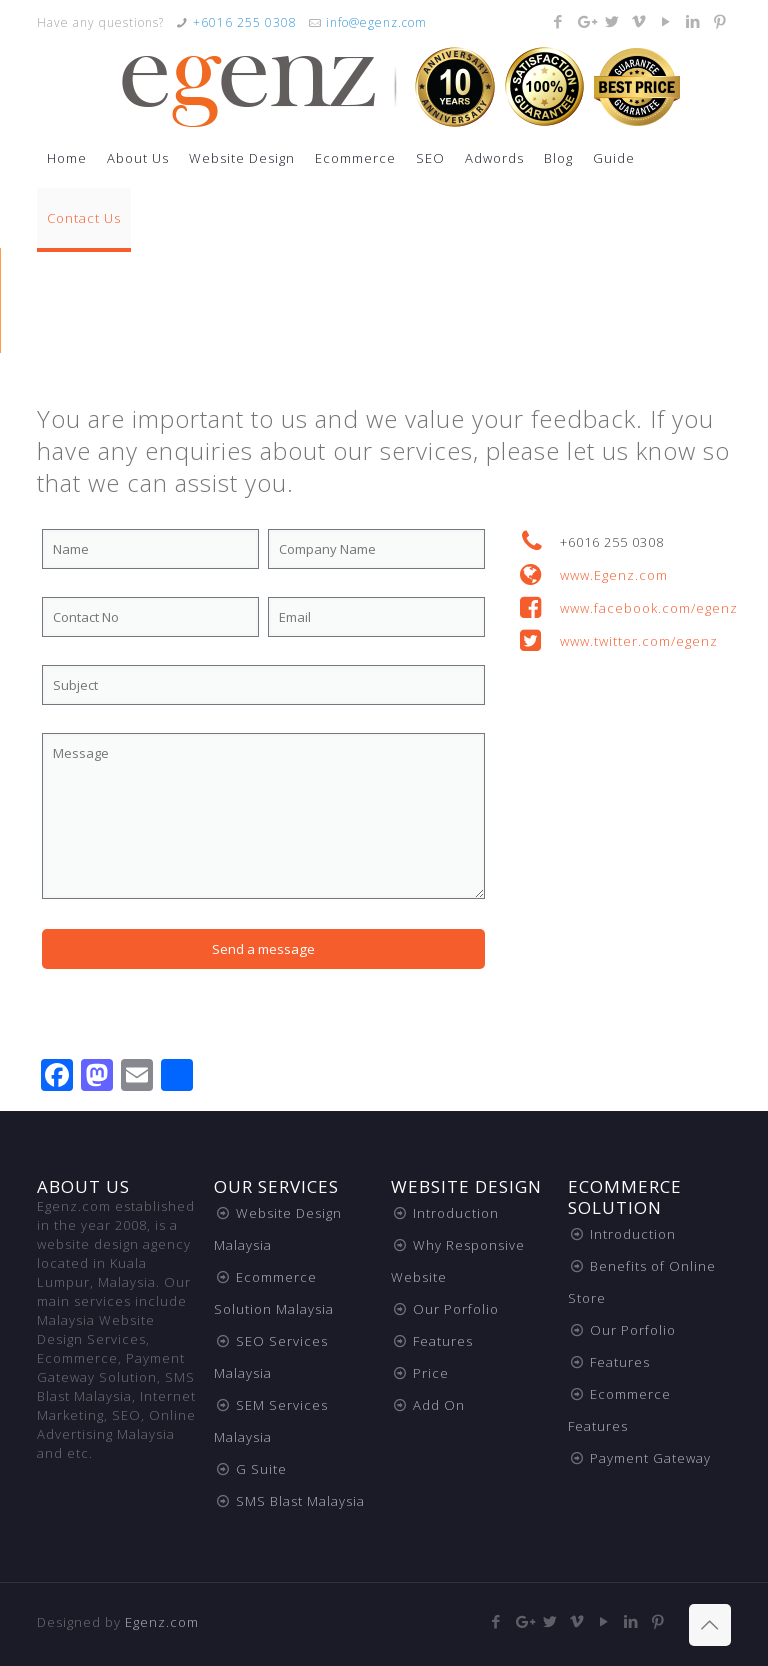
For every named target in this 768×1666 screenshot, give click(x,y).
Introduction (456, 1213)
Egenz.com (162, 1622)
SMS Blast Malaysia (300, 1501)
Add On (439, 1405)
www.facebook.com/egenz (649, 608)
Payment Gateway (650, 1458)
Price (431, 1373)
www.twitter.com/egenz (639, 641)
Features (443, 1341)
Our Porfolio (456, 1309)
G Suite (261, 1469)
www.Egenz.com (614, 575)
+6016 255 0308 (245, 22)
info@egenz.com (376, 22)
